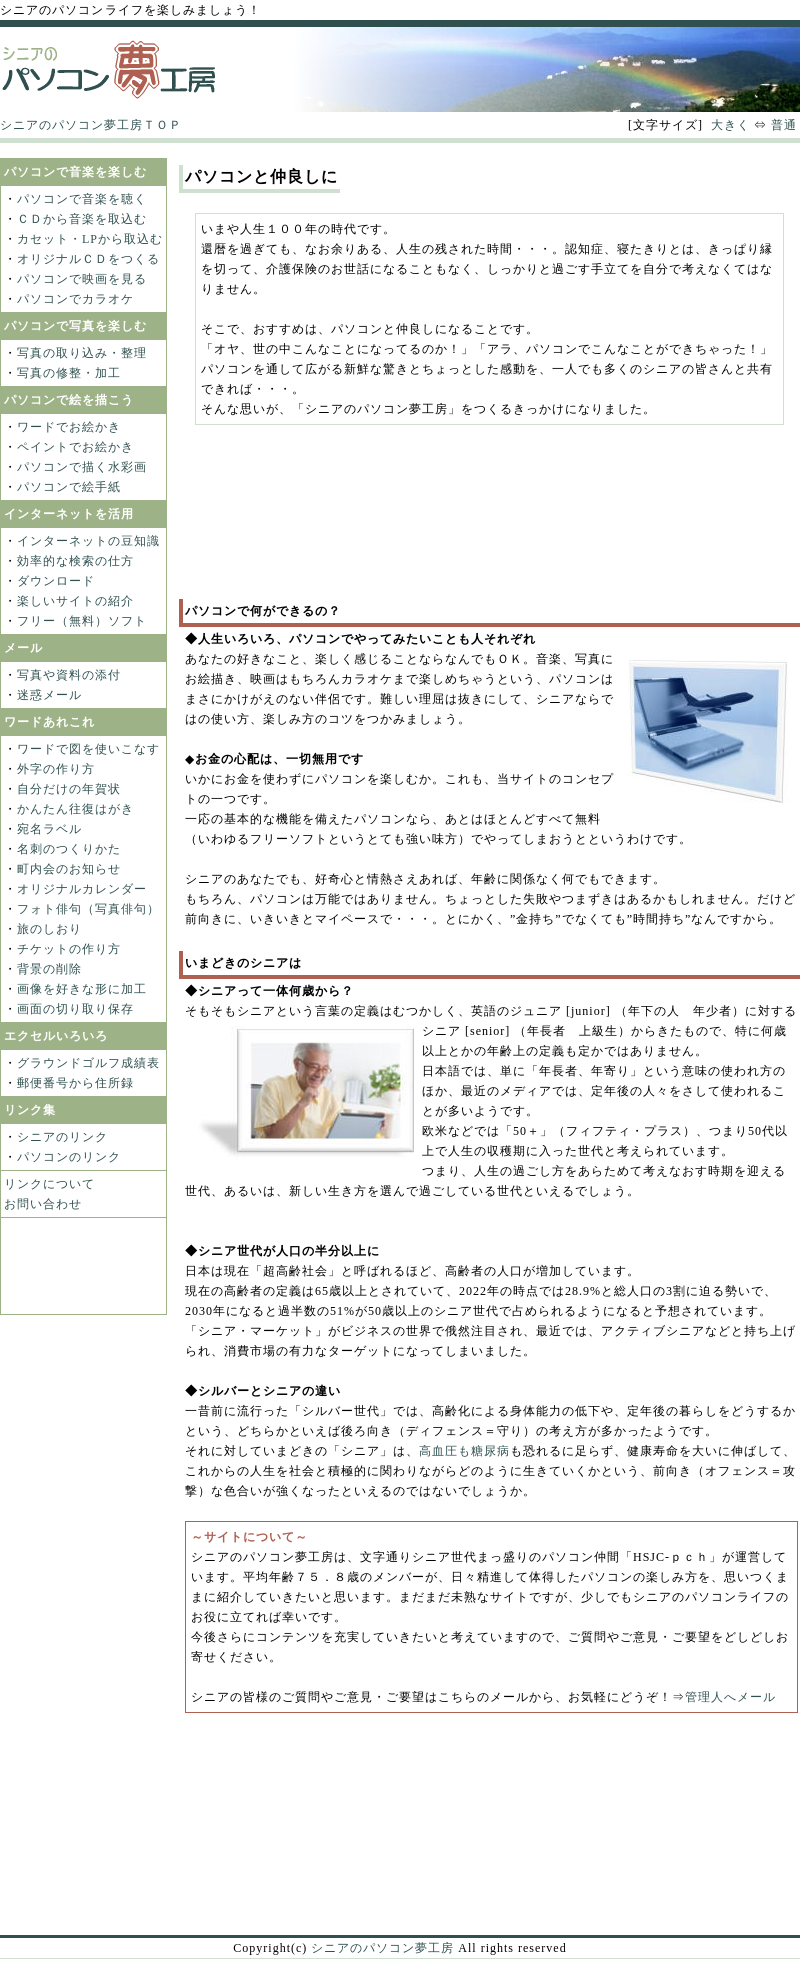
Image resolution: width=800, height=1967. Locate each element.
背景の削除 (49, 969)
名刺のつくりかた (69, 849)
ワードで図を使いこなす (88, 749)
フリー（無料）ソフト (82, 621)
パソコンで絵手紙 (69, 487)
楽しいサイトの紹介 (75, 601)
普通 (784, 125)
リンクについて (49, 1184)
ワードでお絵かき (69, 427)
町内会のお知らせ (69, 869)
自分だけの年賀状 (69, 789)
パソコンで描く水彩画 (82, 467)
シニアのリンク (62, 1137)
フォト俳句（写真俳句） (88, 909)
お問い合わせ (43, 1204)
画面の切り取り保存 (75, 1009)
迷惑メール (49, 695)
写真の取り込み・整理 (82, 353)
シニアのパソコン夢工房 (382, 1948)
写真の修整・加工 (69, 373)
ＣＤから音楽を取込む (82, 219)
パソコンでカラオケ (75, 299)
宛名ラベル (49, 829)
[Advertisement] (282, 522)
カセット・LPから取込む (90, 239)
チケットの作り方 (69, 949)
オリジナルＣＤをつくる (88, 259)
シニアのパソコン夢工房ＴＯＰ (91, 125)
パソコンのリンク (69, 1157)
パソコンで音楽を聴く (82, 199)
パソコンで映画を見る (82, 279)
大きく (730, 125)
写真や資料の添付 (69, 675)
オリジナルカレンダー (82, 889)
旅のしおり (49, 929)
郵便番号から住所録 (75, 1083)
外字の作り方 (56, 769)
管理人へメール (730, 1697)
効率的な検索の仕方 (75, 561)
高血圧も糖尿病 (464, 1451)
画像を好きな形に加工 (82, 989)
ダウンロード (56, 581)
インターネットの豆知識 (88, 541)
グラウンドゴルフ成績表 (88, 1063)
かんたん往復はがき (75, 809)
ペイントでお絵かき (75, 447)
